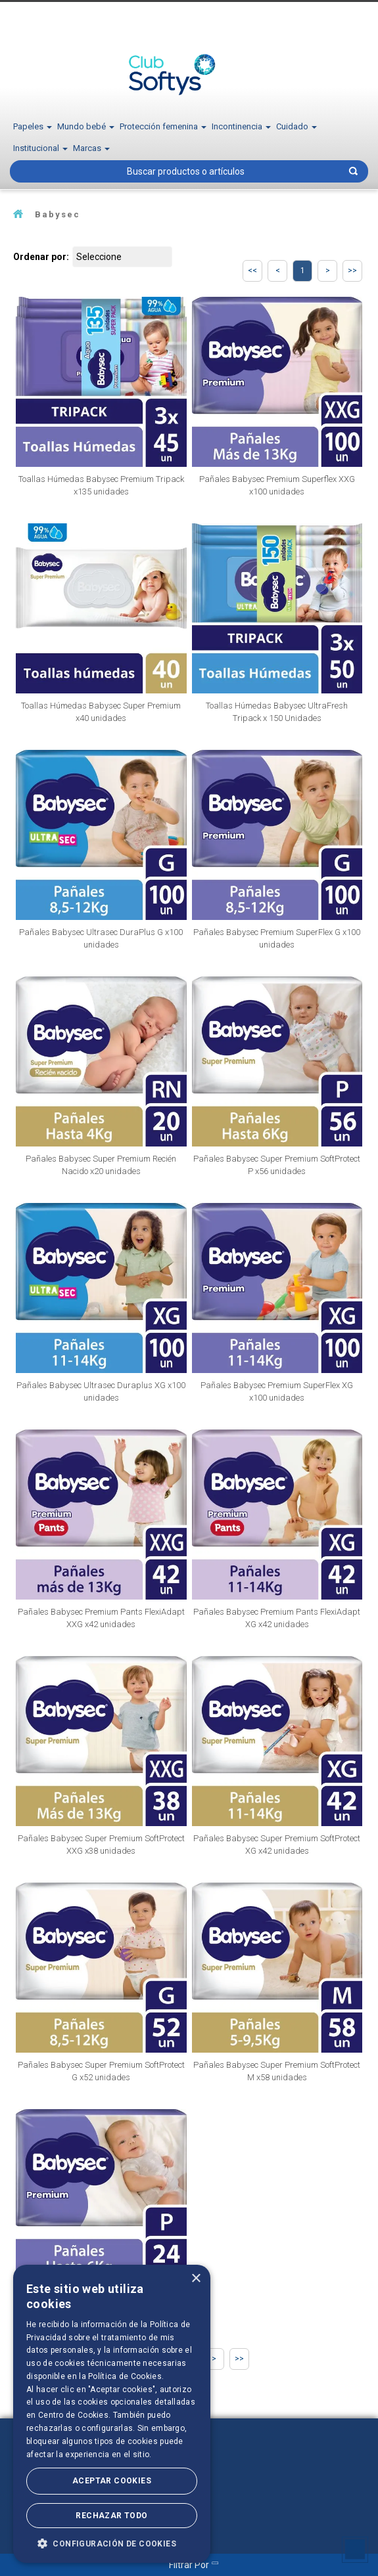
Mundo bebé (85, 126)
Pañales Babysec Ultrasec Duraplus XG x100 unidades (100, 1391)
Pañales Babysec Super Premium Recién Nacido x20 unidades (101, 1165)
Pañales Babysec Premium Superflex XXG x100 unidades (277, 485)
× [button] (196, 2279)
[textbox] (189, 171)
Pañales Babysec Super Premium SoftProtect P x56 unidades (276, 1165)
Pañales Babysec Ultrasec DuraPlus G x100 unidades (101, 938)
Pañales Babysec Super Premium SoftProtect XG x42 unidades (276, 1844)
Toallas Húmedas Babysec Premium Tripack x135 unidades (101, 485)
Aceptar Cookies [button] (111, 2480)
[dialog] (111, 2414)
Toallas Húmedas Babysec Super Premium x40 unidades (101, 712)
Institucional (40, 148)
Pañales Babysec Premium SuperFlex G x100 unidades (276, 938)
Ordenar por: (41, 256)
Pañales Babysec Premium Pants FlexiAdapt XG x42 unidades (276, 1618)
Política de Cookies (125, 2376)
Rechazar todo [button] (111, 2515)
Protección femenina (163, 126)
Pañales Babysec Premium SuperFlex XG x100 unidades (277, 1391)
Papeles (32, 126)
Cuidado (296, 126)
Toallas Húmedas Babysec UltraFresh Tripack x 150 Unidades (277, 712)
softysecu (18, 214)
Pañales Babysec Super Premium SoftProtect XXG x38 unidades (101, 1844)
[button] (111, 2543)
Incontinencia (241, 126)
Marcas (91, 148)
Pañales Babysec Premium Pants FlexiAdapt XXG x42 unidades (101, 1618)
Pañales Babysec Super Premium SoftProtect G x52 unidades (101, 2071)
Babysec (57, 214)
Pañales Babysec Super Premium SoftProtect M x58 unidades (276, 2071)
